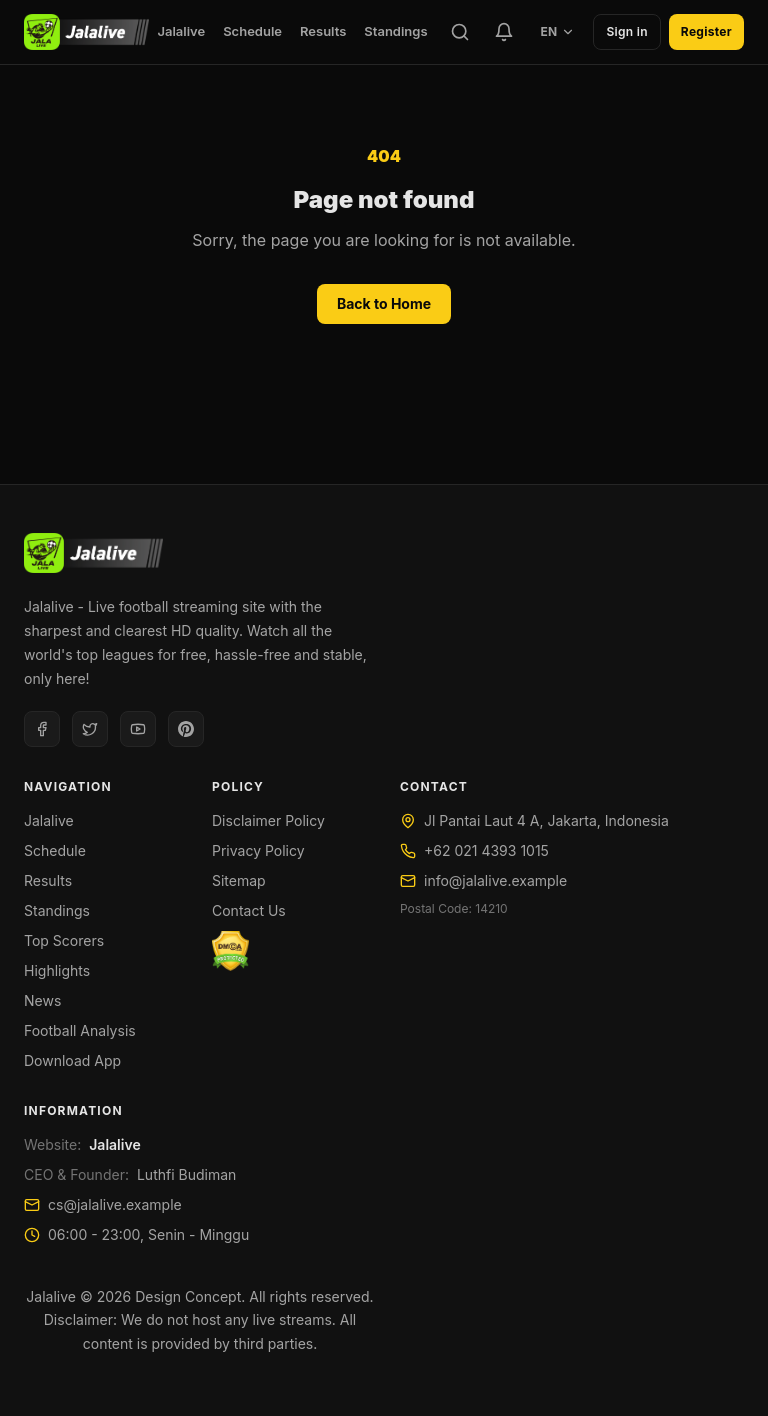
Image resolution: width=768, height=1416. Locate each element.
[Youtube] (138, 729)
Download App (72, 1060)
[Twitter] (90, 729)
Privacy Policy (258, 850)
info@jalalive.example (495, 880)
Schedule (252, 31)
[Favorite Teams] (504, 32)
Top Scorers (64, 940)
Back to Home (384, 303)
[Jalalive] (86, 32)
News (42, 1000)
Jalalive (181, 31)
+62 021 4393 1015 (486, 850)
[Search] (460, 32)
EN (557, 31)
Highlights (57, 970)
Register (706, 31)
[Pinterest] (186, 729)
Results (323, 31)
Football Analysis (80, 1030)
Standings (395, 31)
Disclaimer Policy (268, 820)
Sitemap (239, 880)
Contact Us (249, 910)
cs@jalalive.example (115, 1204)
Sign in (626, 31)
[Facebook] (42, 729)
